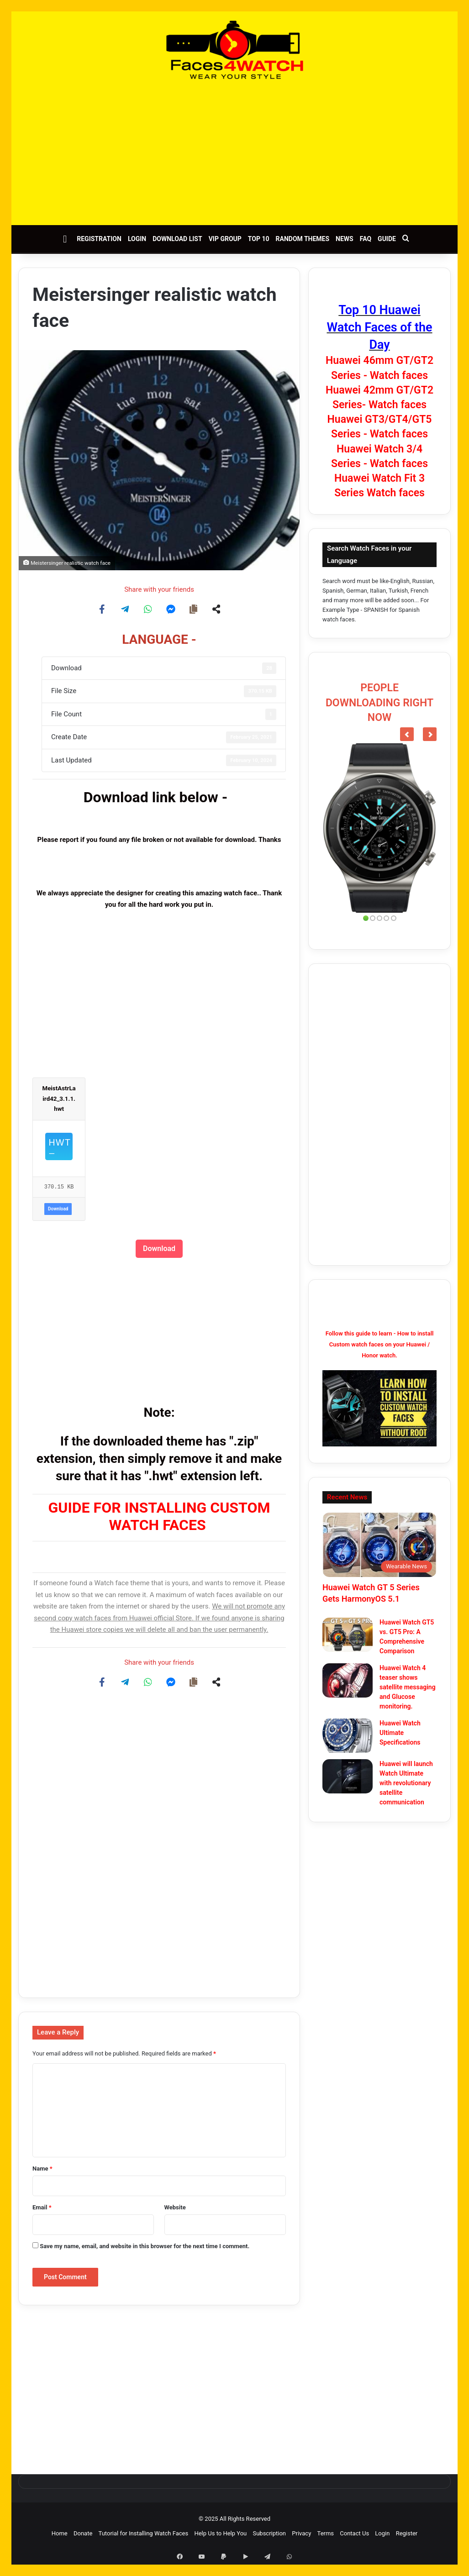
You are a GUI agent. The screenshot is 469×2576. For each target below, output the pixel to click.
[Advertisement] (234, 152)
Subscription (269, 2533)
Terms (325, 2533)
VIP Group (225, 238)
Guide (387, 238)
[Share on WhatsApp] (148, 609)
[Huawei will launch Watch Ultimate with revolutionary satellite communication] (347, 1776)
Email (42, 2207)
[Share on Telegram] (125, 609)
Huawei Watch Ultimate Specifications (400, 1732)
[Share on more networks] (216, 609)
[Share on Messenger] (171, 609)
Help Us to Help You (220, 2533)
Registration (99, 238)
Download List (177, 238)
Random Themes (303, 238)
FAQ (365, 238)
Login (137, 238)
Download (58, 1208)
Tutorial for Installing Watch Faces (144, 2533)
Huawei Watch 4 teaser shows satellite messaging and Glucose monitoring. (407, 1687)
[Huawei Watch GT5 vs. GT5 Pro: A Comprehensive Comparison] (347, 1635)
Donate (83, 2533)
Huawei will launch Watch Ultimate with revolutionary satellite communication (406, 1783)
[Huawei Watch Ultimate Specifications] (347, 1736)
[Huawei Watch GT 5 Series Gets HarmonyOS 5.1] (379, 1545)
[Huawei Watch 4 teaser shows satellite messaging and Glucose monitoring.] (347, 1680)
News (344, 238)
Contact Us (354, 2533)
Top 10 (258, 238)
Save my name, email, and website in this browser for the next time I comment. (144, 2246)
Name (42, 2168)
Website (175, 2207)
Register (407, 2533)
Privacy (301, 2533)
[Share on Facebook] (102, 609)
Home (60, 2533)
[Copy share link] (193, 609)
